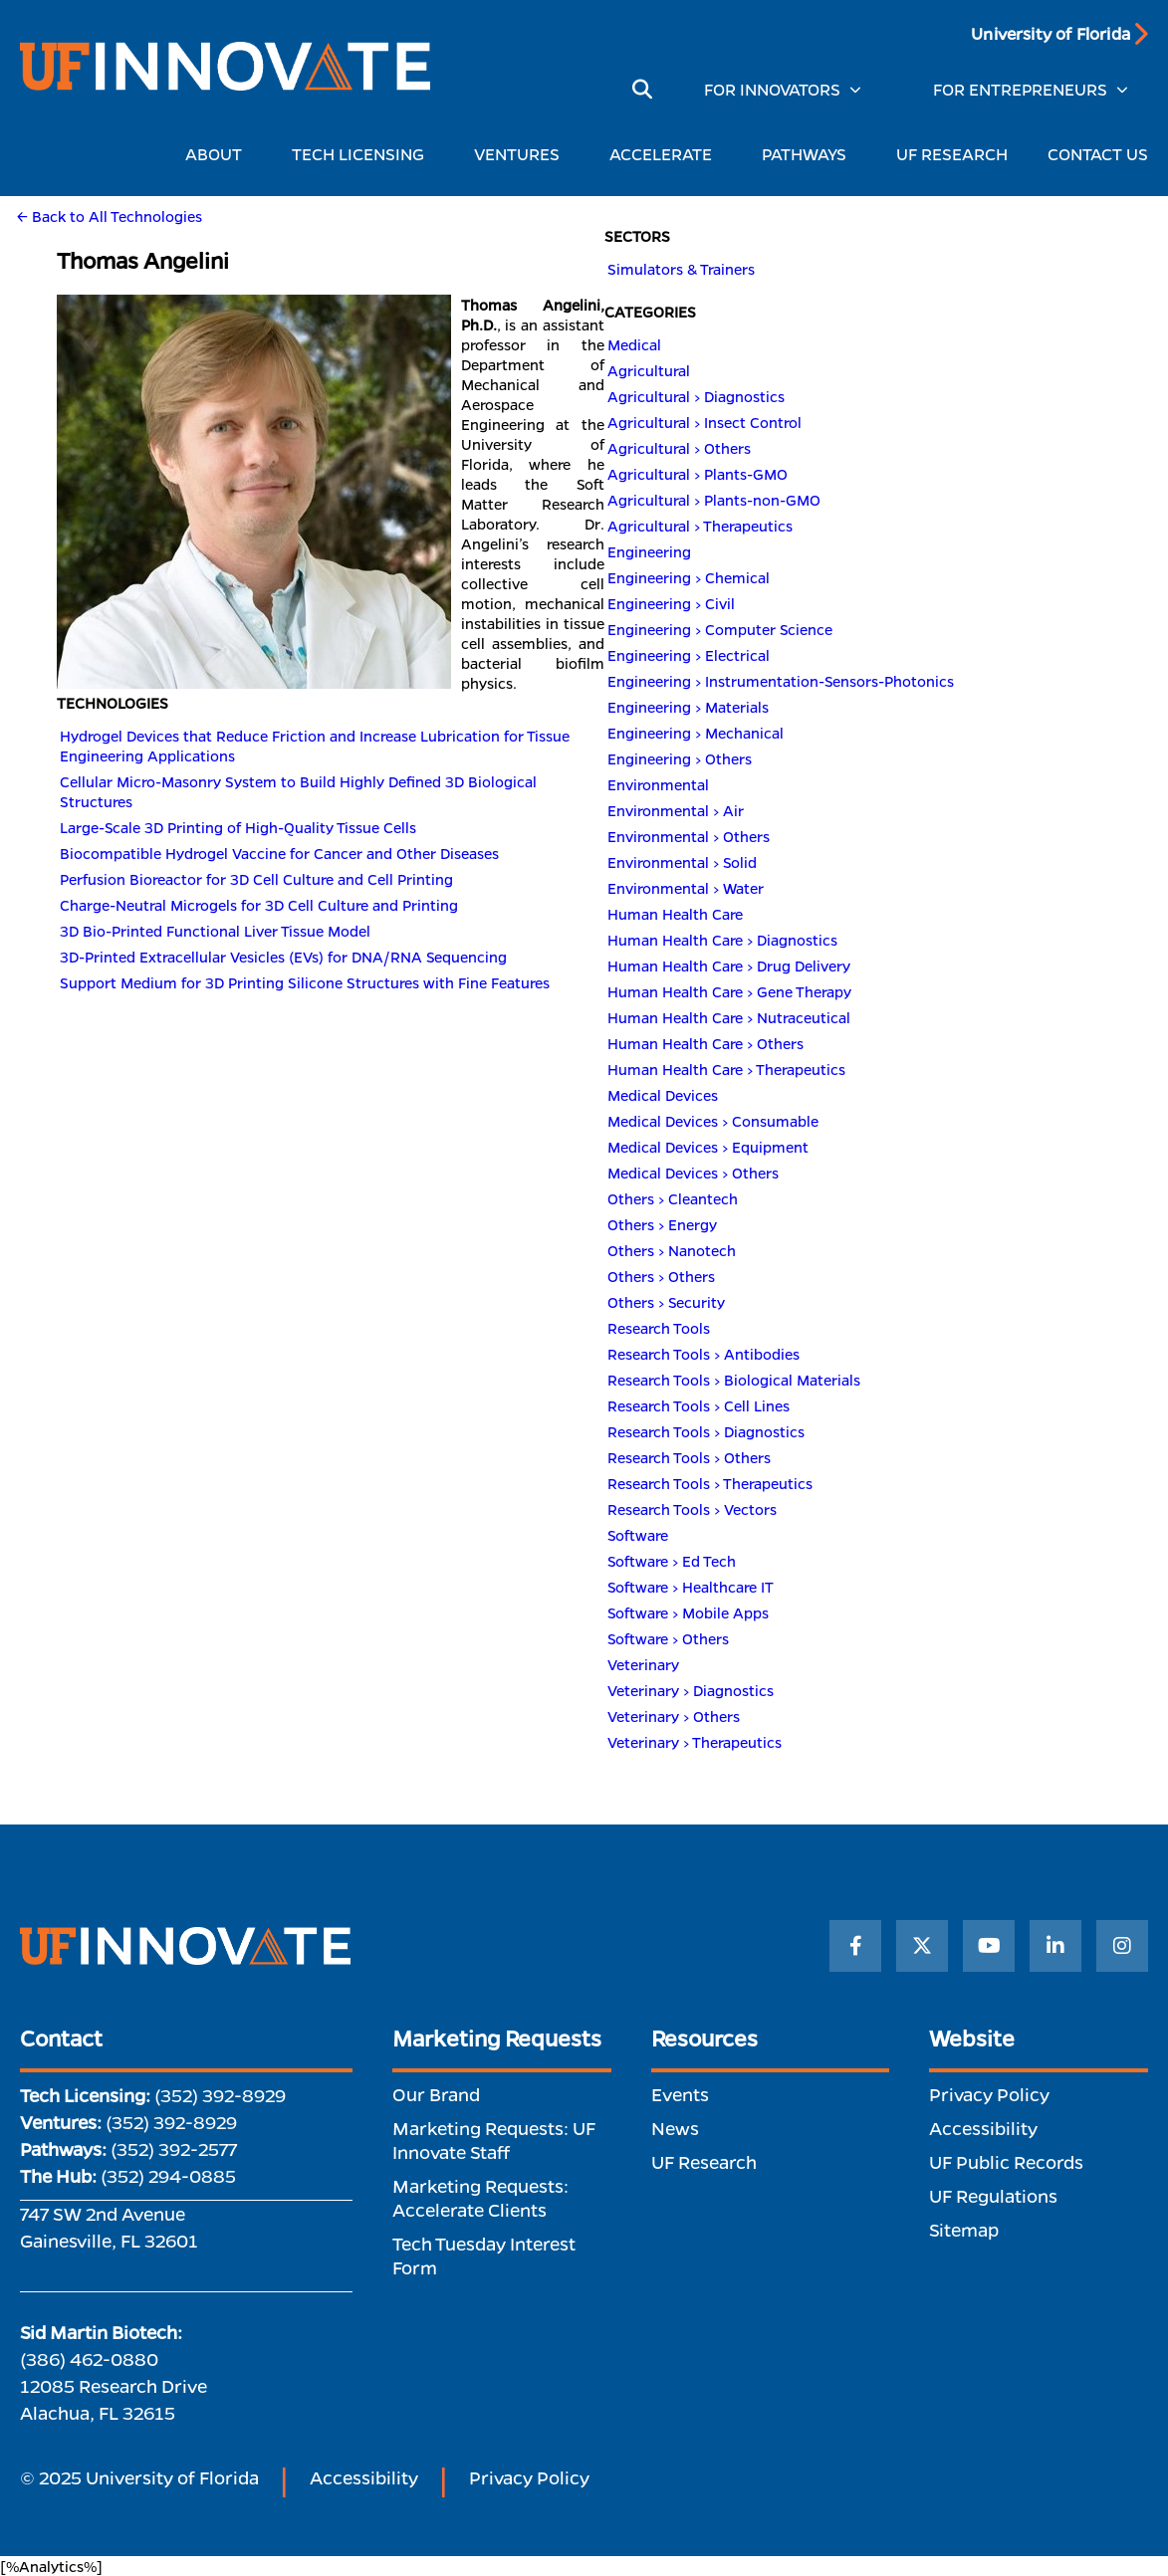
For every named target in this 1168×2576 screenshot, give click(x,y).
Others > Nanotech (671, 1250)
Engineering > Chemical (688, 577)
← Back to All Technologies (109, 216)
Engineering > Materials (688, 707)
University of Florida (1050, 33)
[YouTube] (989, 1946)
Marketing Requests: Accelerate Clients (480, 2198)
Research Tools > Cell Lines (698, 1405)
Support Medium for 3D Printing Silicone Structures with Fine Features (305, 982)
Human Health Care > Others (705, 1043)
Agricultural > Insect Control (704, 422)
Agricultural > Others (679, 448)
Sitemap (964, 2230)
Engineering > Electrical (688, 655)
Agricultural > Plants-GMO (697, 474)
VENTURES (522, 153)
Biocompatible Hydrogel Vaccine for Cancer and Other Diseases (279, 853)
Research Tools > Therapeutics (710, 1483)
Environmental (658, 784)
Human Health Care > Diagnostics (722, 940)
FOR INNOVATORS (772, 89)
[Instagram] (1122, 1946)
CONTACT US (1098, 153)
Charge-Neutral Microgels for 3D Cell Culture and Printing (259, 905)
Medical (634, 344)
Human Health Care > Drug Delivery (728, 965)
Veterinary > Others (673, 1716)
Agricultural (648, 370)
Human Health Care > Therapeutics (726, 1069)
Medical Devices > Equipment (708, 1147)
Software (637, 1535)
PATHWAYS (809, 153)
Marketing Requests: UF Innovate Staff (493, 2140)
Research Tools (658, 1328)
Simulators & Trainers (681, 269)
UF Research (704, 2162)
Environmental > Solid (682, 862)
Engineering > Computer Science (719, 629)
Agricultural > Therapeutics (700, 526)
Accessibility (983, 2128)
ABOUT (218, 153)
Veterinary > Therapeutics (694, 1742)
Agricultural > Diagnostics (696, 396)
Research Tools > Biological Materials (733, 1380)
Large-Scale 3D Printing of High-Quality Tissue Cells (238, 827)
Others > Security (666, 1302)
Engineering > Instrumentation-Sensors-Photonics (780, 681)
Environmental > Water (685, 888)
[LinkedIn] (1055, 1946)
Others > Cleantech (672, 1198)
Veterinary (643, 1664)
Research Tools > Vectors (692, 1509)
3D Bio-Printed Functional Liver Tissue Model (215, 931)
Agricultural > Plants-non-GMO (713, 500)
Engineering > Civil (671, 603)
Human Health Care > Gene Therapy (729, 991)
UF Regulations (993, 2196)
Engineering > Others (679, 758)
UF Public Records (1006, 2162)
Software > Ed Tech (671, 1561)
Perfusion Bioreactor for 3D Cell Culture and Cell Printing (256, 879)
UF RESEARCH (952, 153)
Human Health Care (675, 914)
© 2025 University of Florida (139, 2477)
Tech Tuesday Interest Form (484, 2255)
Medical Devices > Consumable (712, 1121)
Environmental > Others (688, 836)
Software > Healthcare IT (690, 1587)
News (675, 2128)
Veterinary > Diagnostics (690, 1690)
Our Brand (436, 2094)
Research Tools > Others (689, 1457)
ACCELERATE (665, 153)
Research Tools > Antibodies (703, 1354)
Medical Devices (662, 1095)
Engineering (649, 551)
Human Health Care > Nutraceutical (728, 1017)
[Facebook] (855, 1946)
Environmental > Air (675, 810)
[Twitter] (922, 1946)
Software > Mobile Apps (688, 1612)
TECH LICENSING (363, 153)
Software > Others (668, 1638)
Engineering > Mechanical (695, 733)
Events (680, 2094)
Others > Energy (662, 1224)
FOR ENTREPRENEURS (1020, 89)
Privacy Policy (989, 2094)
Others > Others (661, 1276)
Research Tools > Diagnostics (706, 1431)
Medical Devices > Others (693, 1172)
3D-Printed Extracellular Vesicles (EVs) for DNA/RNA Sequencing (283, 956)
